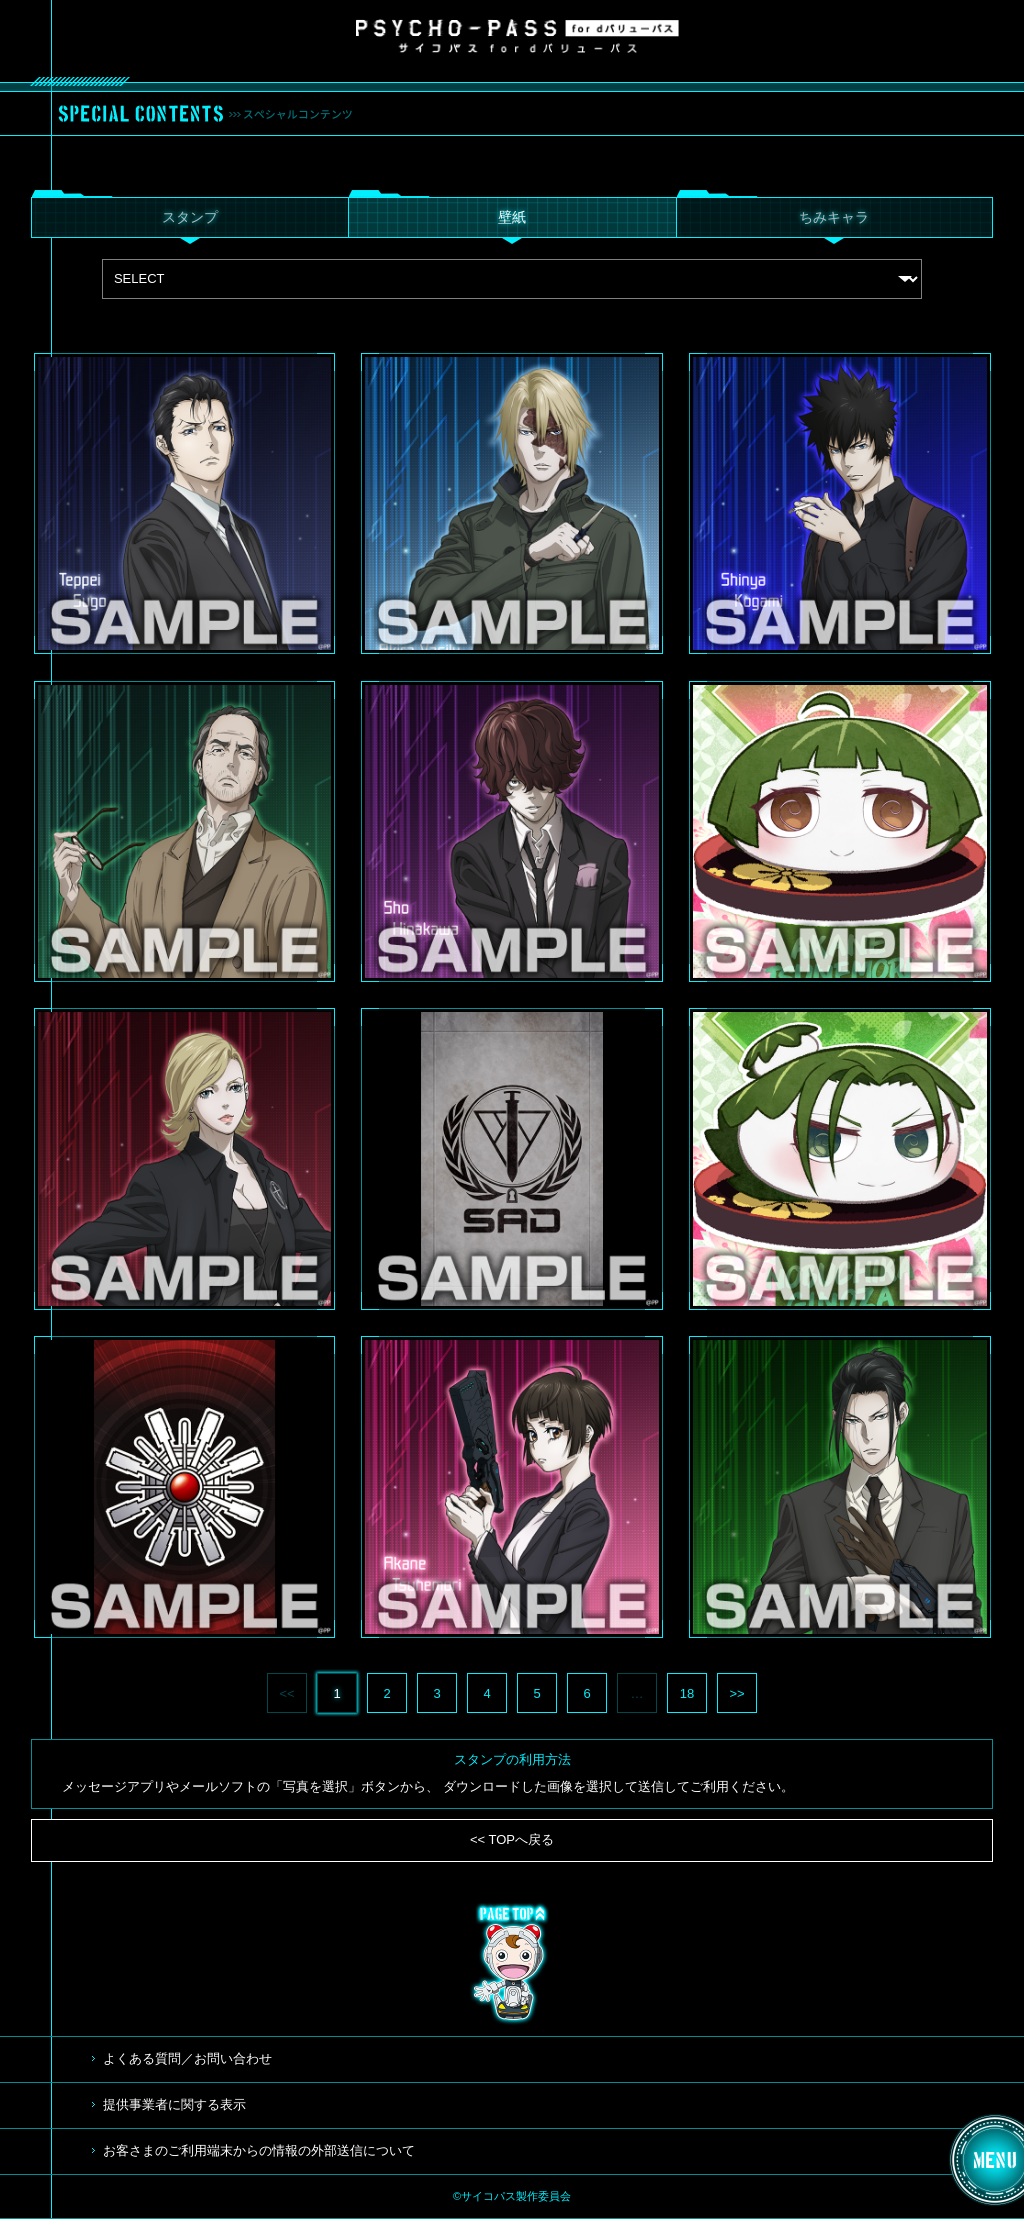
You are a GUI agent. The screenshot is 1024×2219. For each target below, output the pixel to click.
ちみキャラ (834, 217)
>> (736, 1693)
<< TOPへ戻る (512, 1839)
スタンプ (190, 217)
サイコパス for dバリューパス (517, 36)
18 (687, 1693)
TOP (512, 1964)
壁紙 (512, 217)
